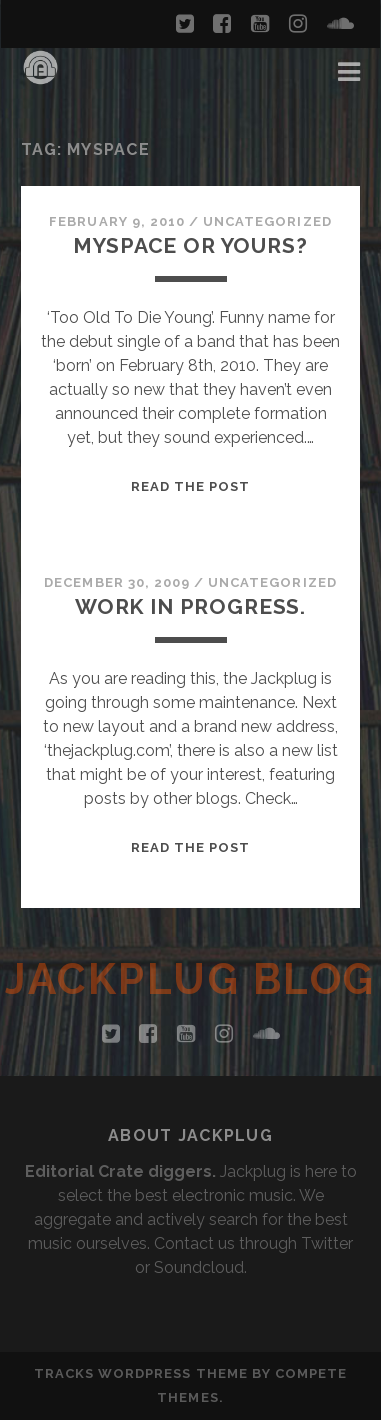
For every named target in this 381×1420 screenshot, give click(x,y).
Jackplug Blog (190, 979)
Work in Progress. (190, 606)
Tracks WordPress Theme (141, 1373)
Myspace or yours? (190, 245)
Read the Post (191, 486)
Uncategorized (267, 221)
